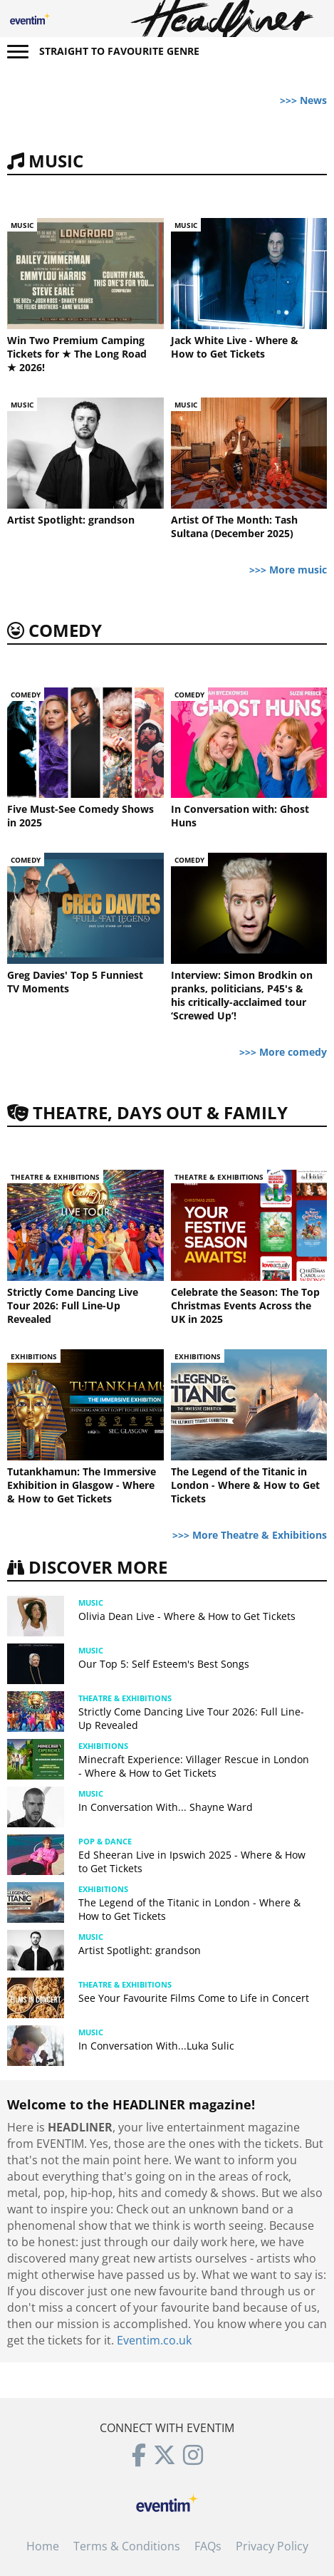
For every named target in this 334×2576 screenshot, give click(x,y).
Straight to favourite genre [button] (119, 51)
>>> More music (288, 569)
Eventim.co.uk (154, 2340)
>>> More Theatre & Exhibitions (249, 1535)
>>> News (303, 100)
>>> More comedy (283, 1052)
